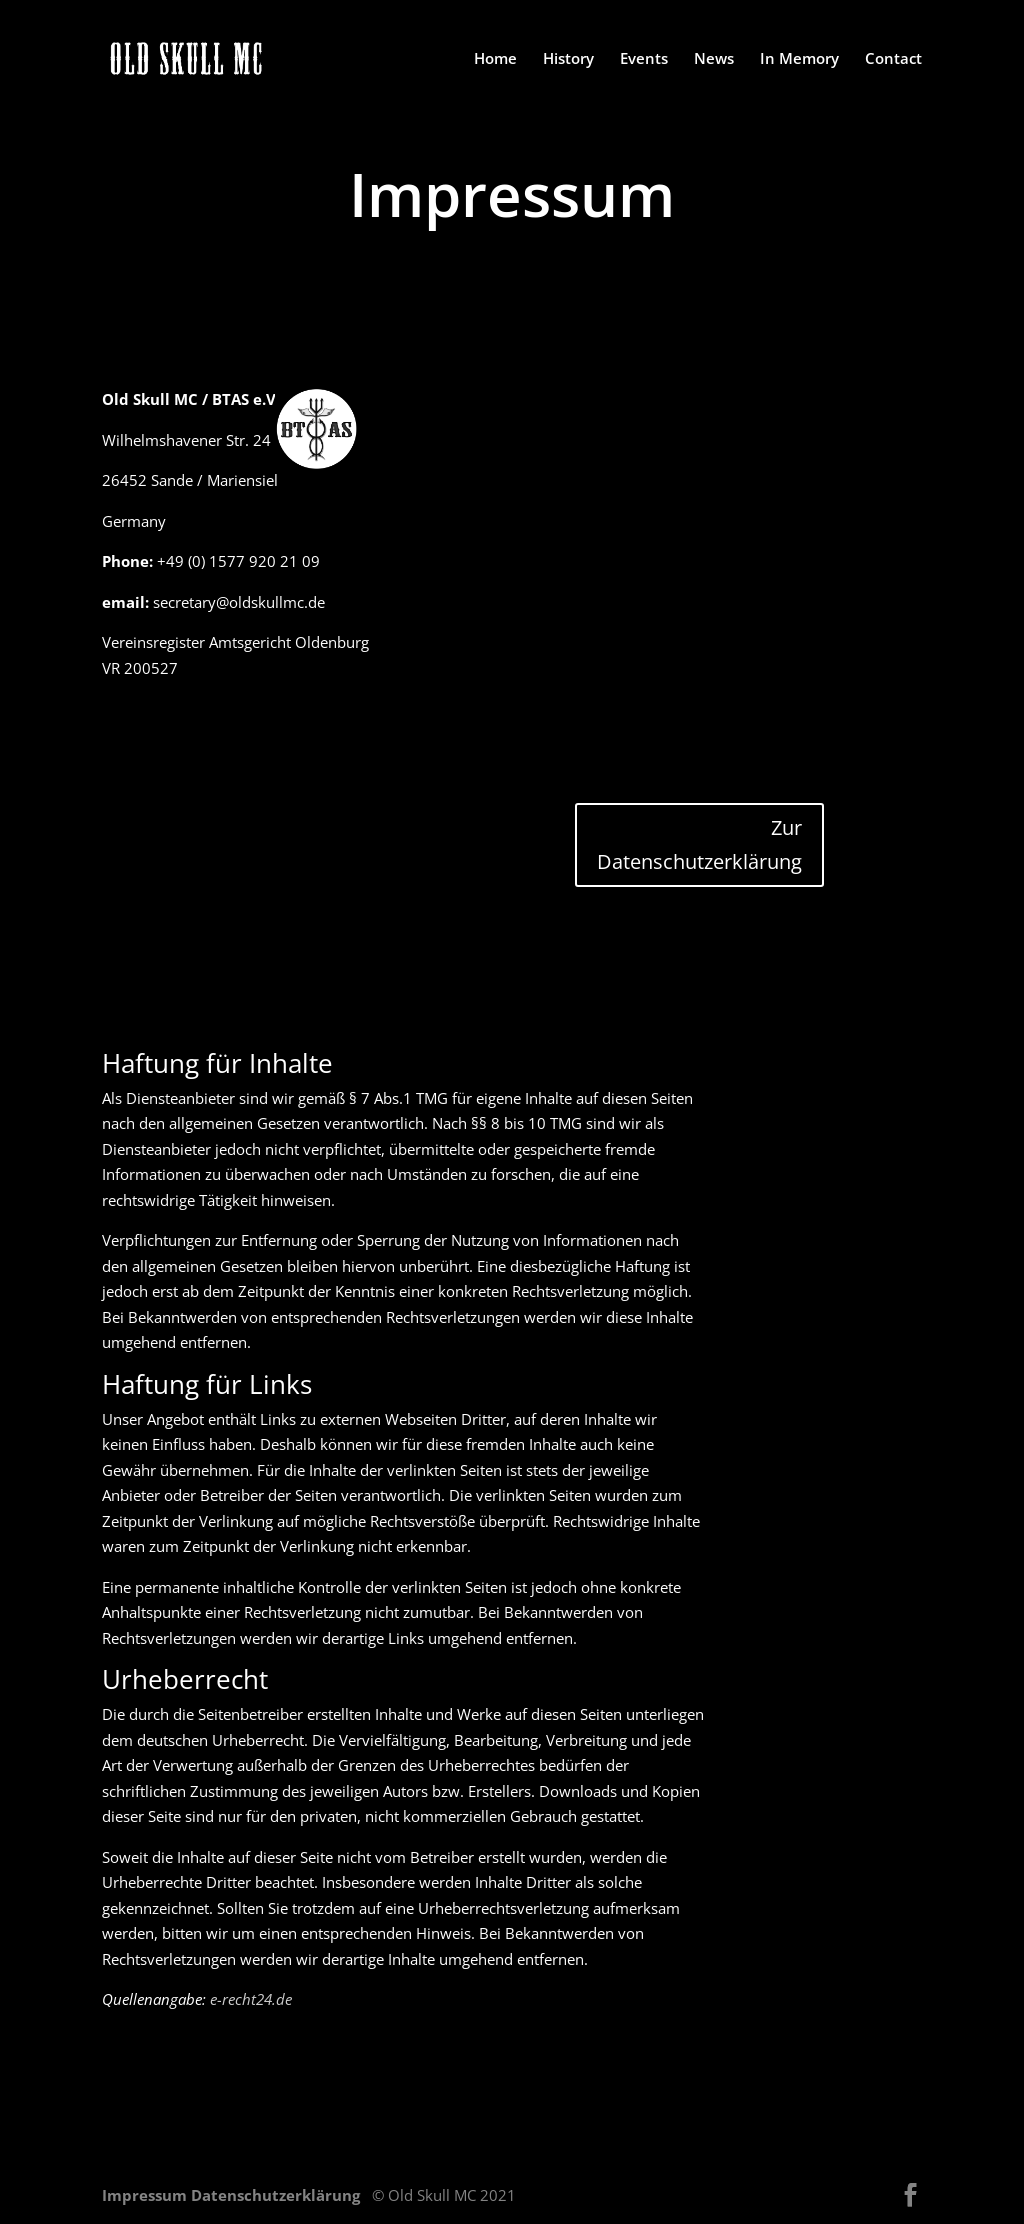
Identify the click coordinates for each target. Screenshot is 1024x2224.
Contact (893, 59)
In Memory (799, 59)
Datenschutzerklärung (277, 2195)
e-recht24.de (251, 1999)
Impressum (146, 2195)
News (714, 59)
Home (495, 59)
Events (644, 59)
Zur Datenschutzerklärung (699, 844)
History (568, 59)
